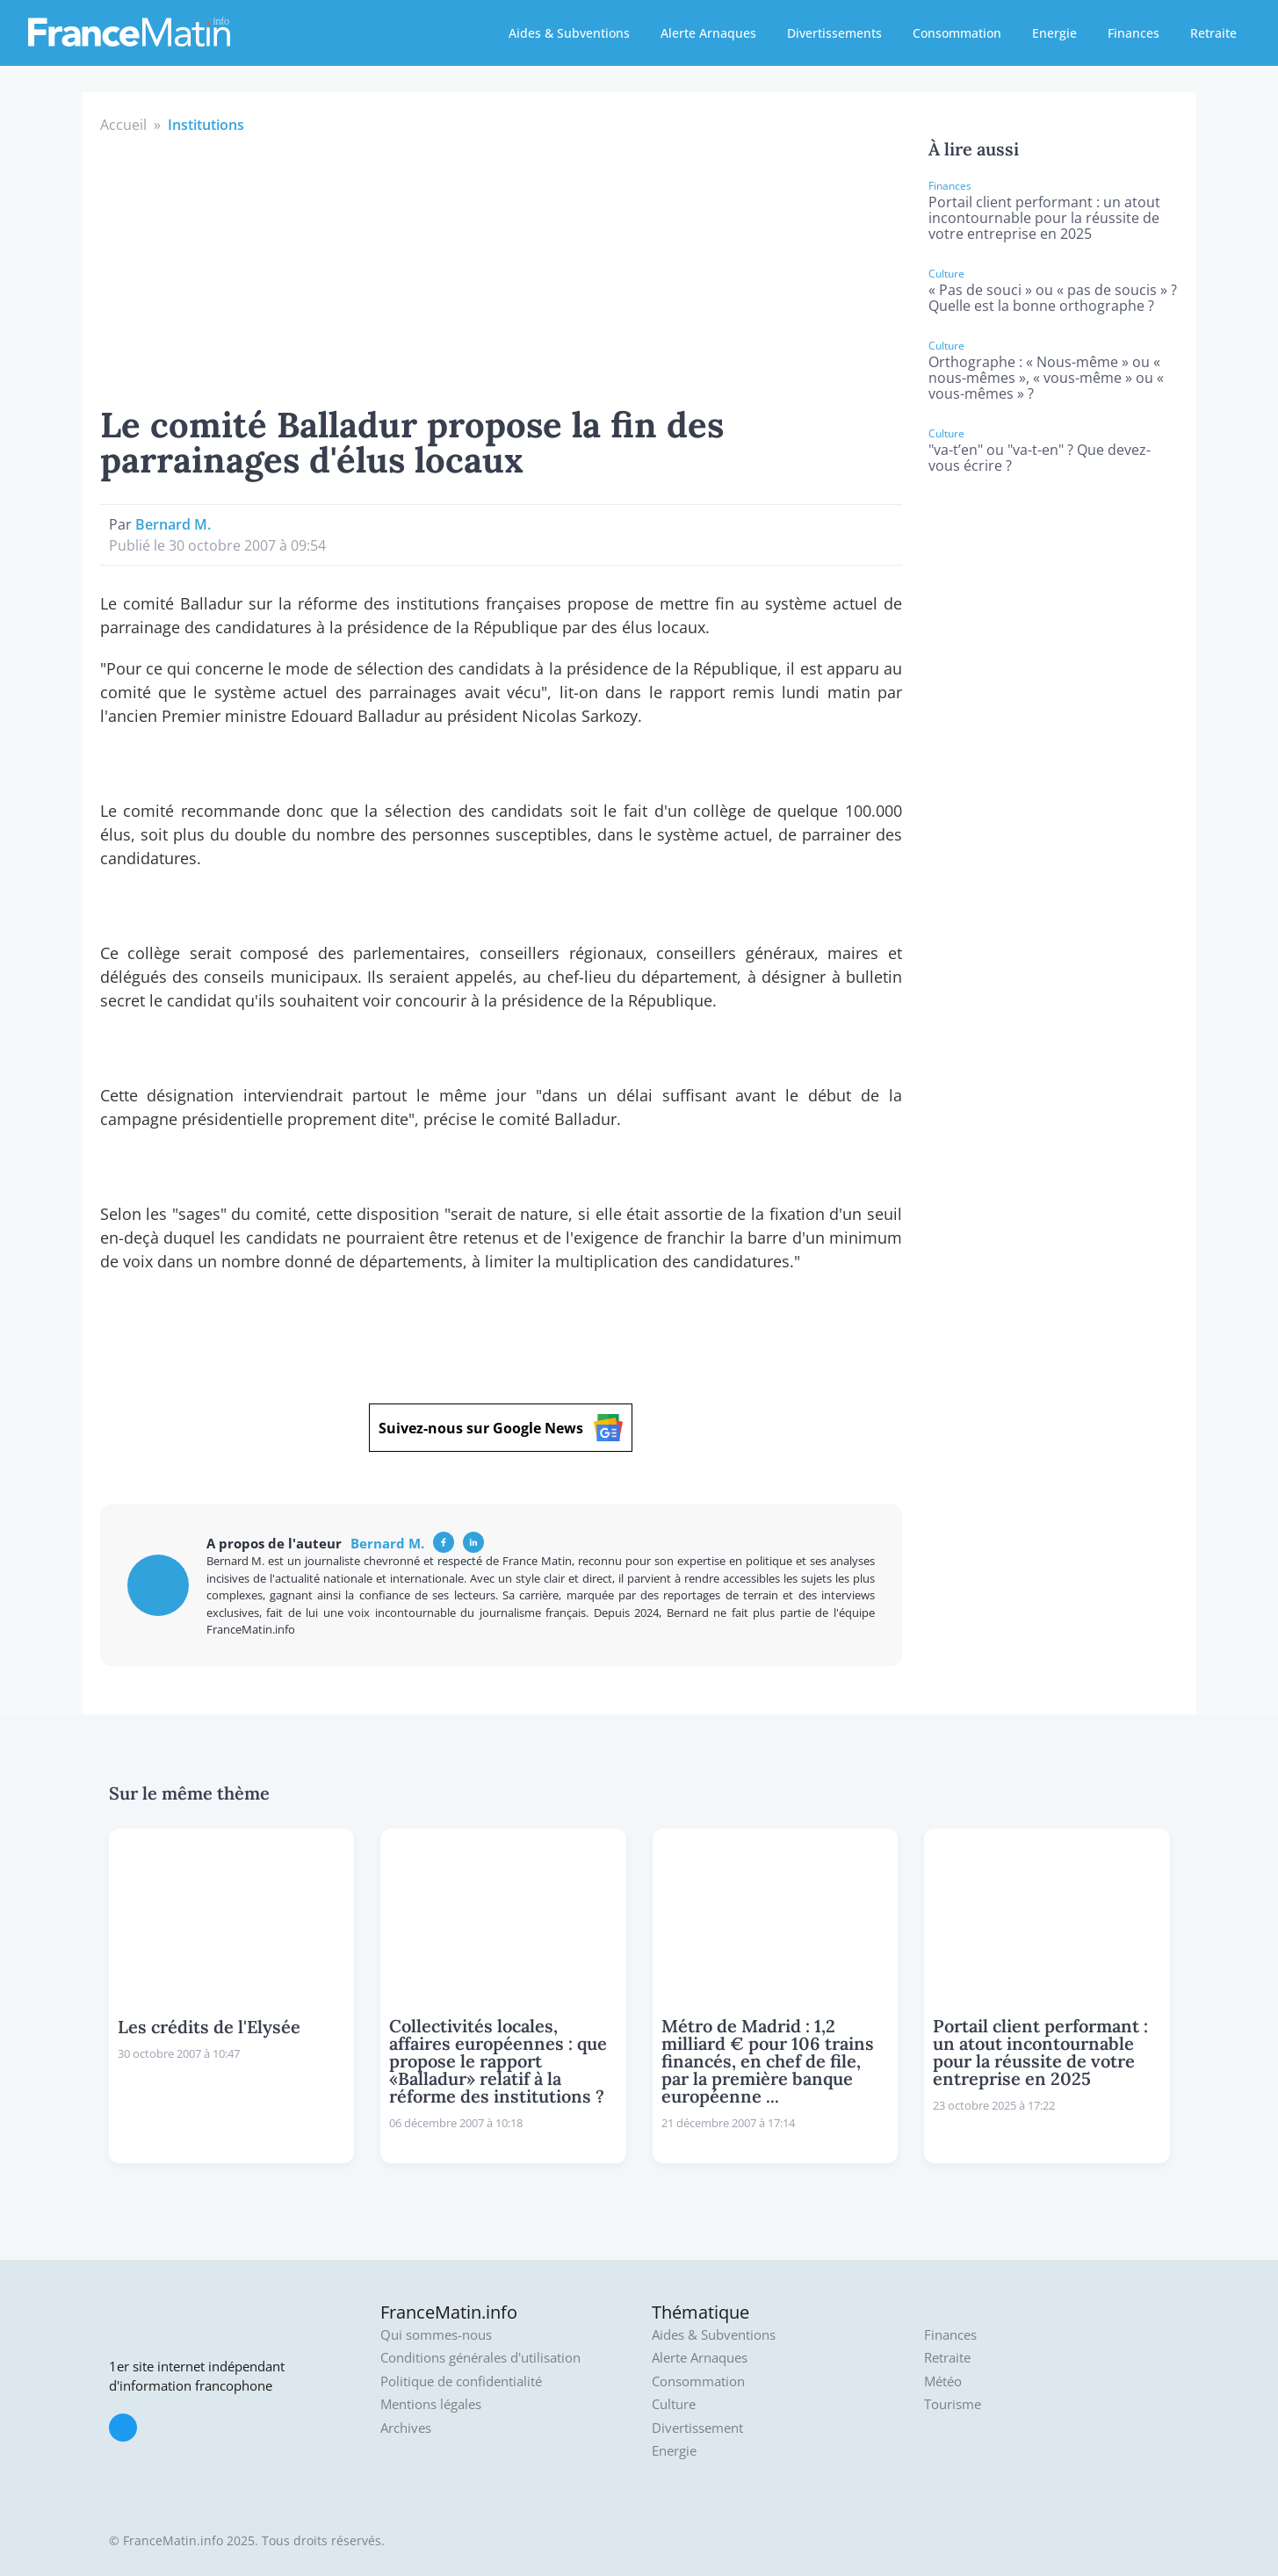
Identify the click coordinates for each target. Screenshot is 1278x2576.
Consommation (957, 33)
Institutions (206, 124)
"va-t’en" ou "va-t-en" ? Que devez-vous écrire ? (1039, 457)
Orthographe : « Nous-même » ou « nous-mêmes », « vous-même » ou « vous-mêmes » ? (1046, 377)
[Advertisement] (501, 267)
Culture (674, 2404)
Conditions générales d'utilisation (480, 2357)
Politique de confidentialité (461, 2381)
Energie (1054, 33)
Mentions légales (430, 2404)
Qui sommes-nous (436, 2335)
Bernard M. (173, 524)
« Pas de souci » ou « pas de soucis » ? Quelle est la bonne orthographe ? (1052, 297)
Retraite (1213, 33)
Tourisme (952, 2404)
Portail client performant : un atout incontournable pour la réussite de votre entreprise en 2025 (1044, 217)
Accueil (123, 124)
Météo (943, 2381)
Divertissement (697, 2428)
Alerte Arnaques (708, 33)
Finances (1133, 33)
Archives (405, 2428)
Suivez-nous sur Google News (501, 1427)
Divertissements (834, 33)
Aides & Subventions (569, 33)
